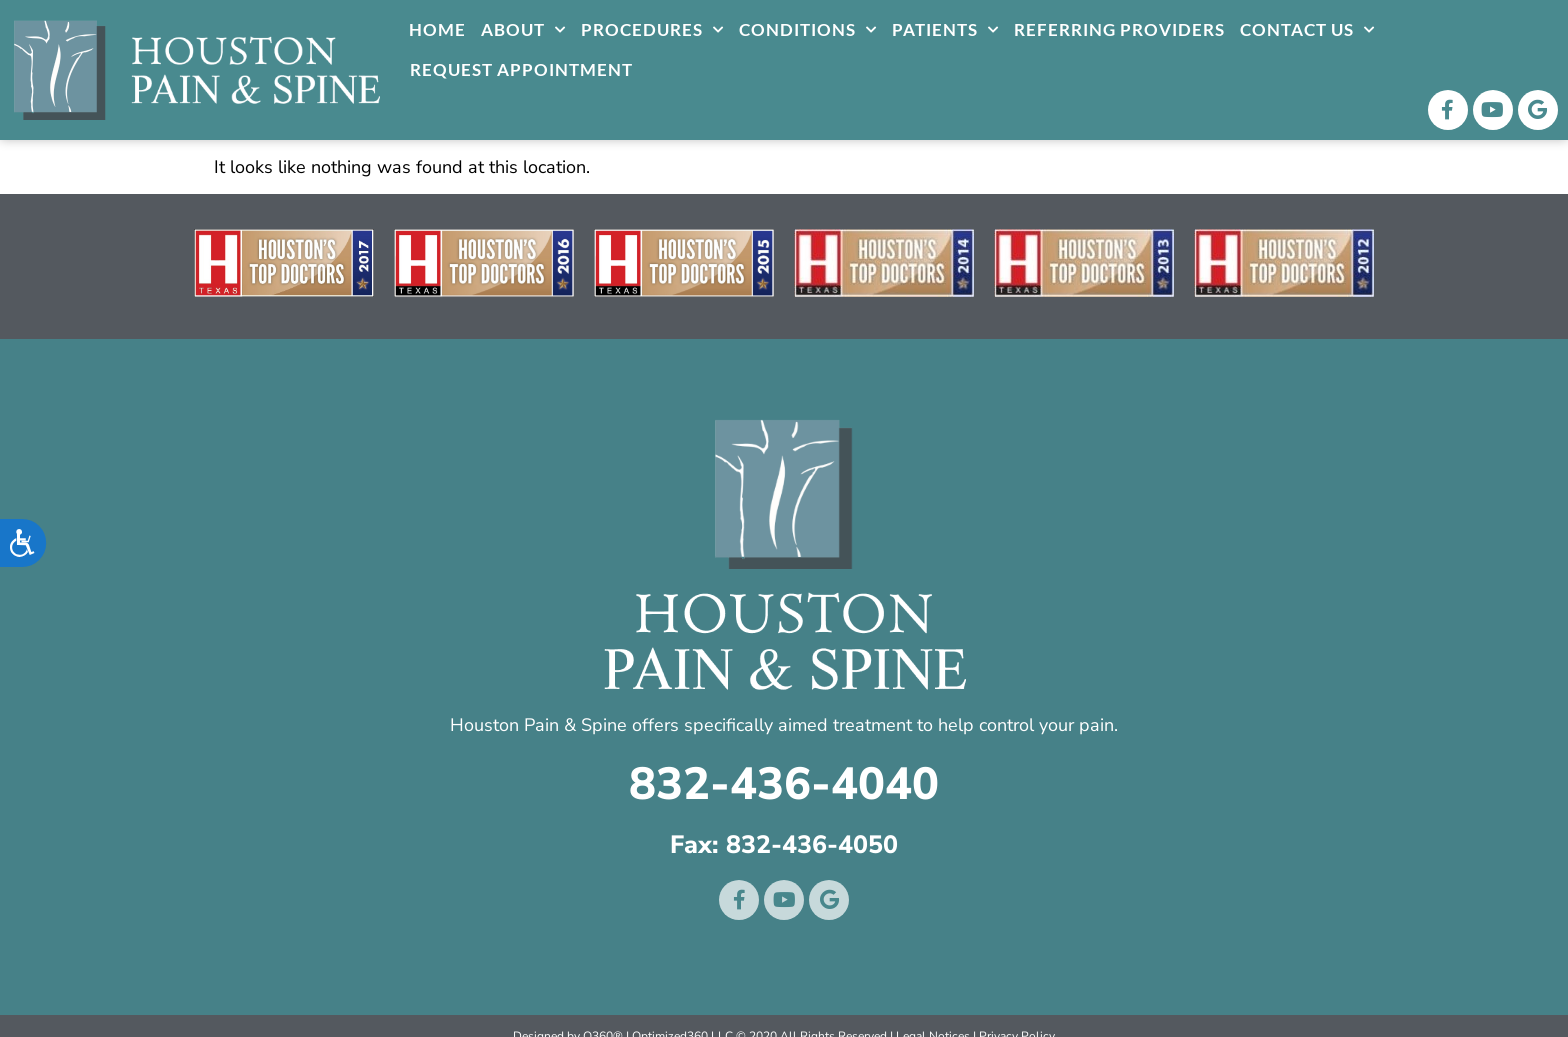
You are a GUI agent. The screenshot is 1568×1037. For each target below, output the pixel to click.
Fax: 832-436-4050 (784, 845)
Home (437, 29)
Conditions (808, 30)
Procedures (652, 30)
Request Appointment (521, 69)
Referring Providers (1119, 29)
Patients (945, 30)
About (523, 30)
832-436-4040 (784, 784)
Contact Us (1307, 30)
